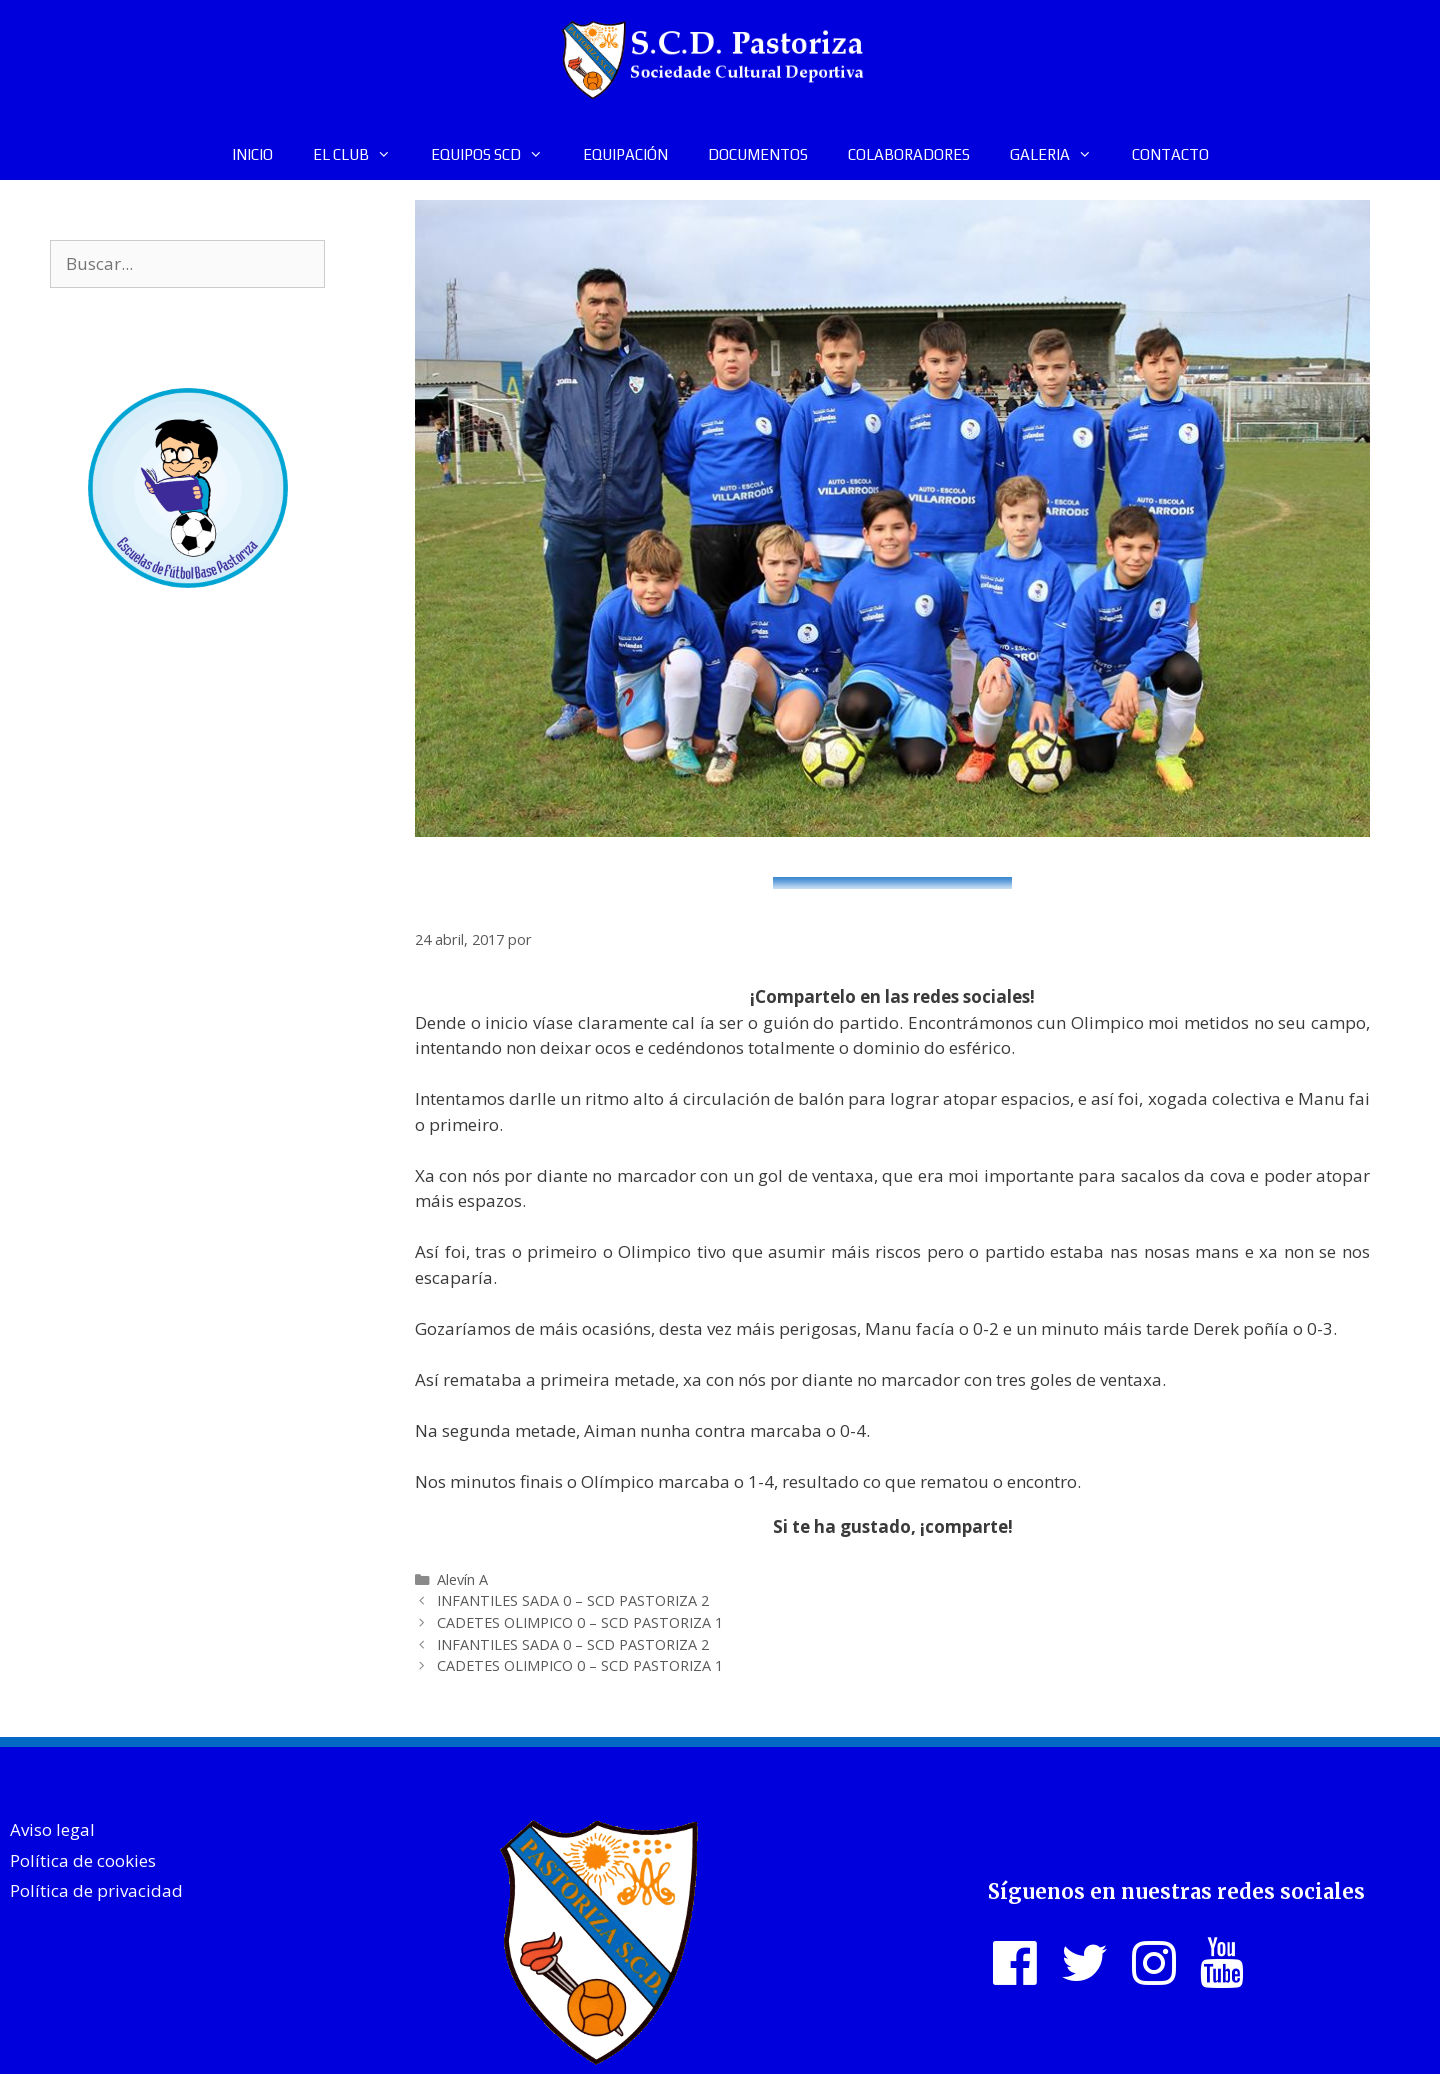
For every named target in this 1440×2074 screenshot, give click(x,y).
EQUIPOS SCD (497, 155)
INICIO (252, 154)
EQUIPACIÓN (625, 154)
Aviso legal (52, 1829)
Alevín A (462, 1579)
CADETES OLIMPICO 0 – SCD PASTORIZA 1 (580, 1622)
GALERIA (1061, 155)
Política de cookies (83, 1860)
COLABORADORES (909, 154)
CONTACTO (1170, 154)
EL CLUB (362, 155)
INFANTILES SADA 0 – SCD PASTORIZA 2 (573, 1600)
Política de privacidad (96, 1890)
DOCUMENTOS (758, 154)
